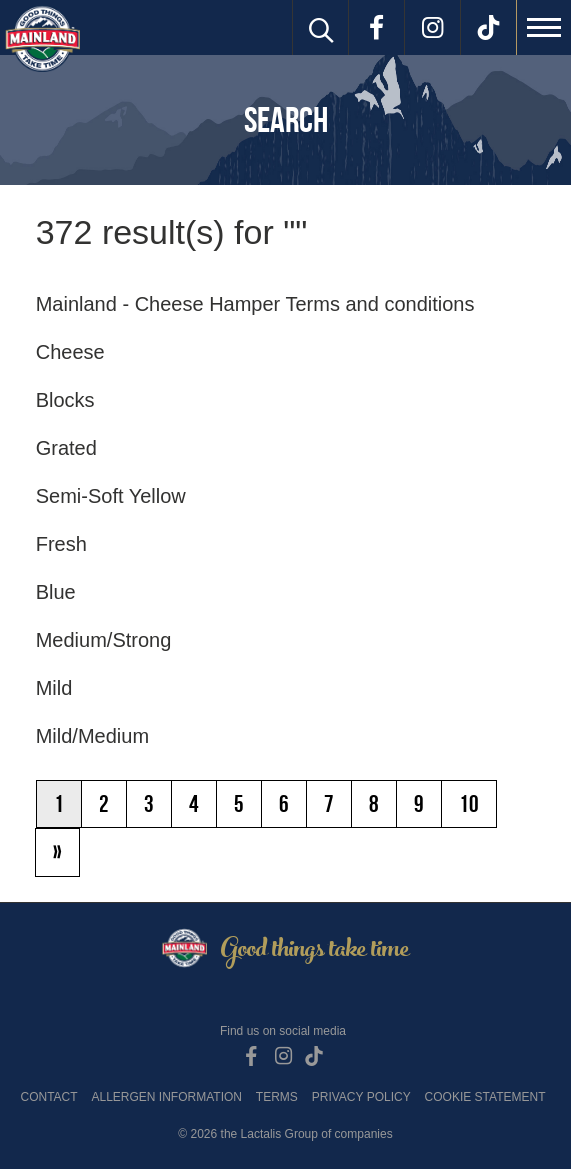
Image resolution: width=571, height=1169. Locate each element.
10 (469, 804)
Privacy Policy (361, 1097)
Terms (277, 1097)
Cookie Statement (485, 1097)
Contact (49, 1097)
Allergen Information (167, 1097)
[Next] (57, 852)
